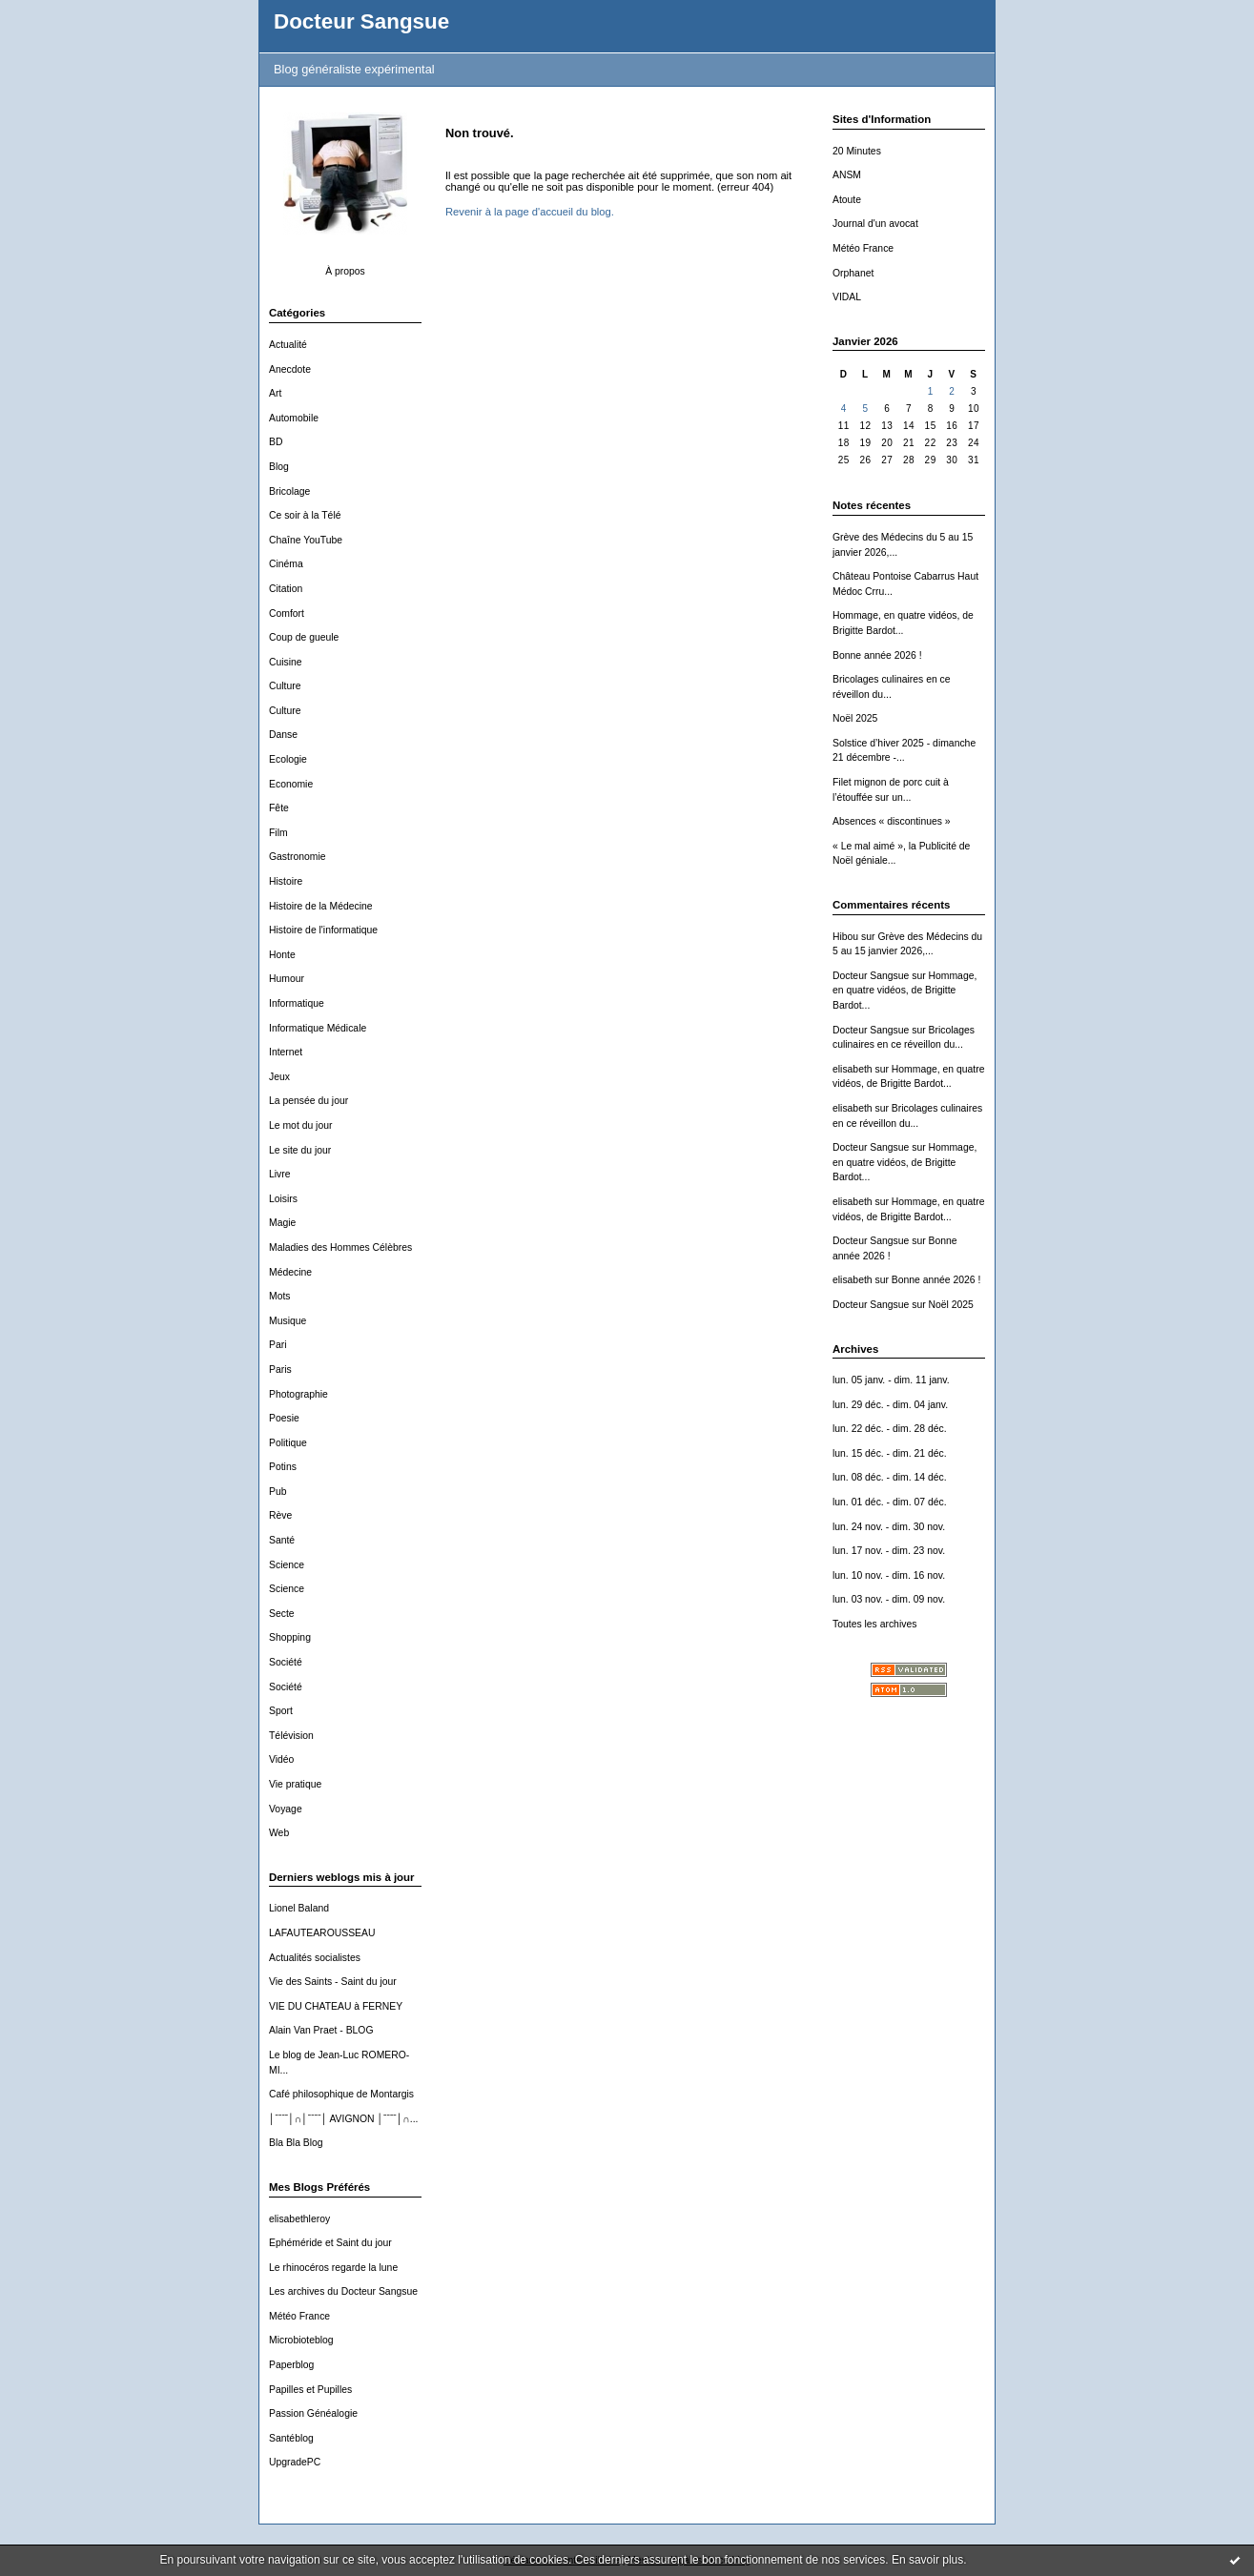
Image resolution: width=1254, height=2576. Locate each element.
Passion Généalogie (313, 2413)
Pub (278, 1491)
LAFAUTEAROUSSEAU (322, 1933)
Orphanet (853, 273)
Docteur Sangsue (361, 21)
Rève (280, 1515)
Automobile (294, 418)
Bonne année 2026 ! (877, 655)
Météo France (299, 2316)
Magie (282, 1222)
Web (279, 1833)
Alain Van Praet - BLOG (321, 2030)
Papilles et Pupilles (310, 2389)
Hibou (845, 936)
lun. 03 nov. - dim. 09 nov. (889, 1599)
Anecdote (290, 369)
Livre (280, 1174)
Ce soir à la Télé (304, 515)
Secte (282, 1613)
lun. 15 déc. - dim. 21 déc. (890, 1453)
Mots (280, 1296)
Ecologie (288, 759)
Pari (277, 1344)
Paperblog (291, 2365)
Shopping (290, 1637)
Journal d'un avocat (875, 223)
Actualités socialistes (314, 1957)
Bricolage (289, 491)
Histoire (285, 881)
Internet (285, 1052)
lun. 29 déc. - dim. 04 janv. (890, 1405)
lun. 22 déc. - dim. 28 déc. (890, 1428)
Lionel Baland (299, 1908)
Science (286, 1565)
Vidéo (281, 1759)
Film (278, 833)
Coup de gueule (304, 637)
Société (285, 1662)
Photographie (298, 1394)
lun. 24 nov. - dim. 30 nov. (889, 1527)
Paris (280, 1369)
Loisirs (283, 1199)
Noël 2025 (855, 718)
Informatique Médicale (317, 1028)
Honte (282, 955)
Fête (279, 808)
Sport (281, 1711)
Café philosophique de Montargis (341, 2094)
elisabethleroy (299, 2219)
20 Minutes (857, 151)
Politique (288, 1443)
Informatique (296, 1003)
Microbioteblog (301, 2340)
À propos (345, 271)
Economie (291, 784)
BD (275, 442)
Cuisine (285, 662)
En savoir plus (927, 2559)
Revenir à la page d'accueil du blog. (529, 211)
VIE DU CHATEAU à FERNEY (335, 2006)
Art (275, 393)
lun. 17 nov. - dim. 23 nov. (889, 1550)
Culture (285, 686)
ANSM (847, 175)
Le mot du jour (300, 1125)
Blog (279, 466)
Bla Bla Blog (296, 2142)
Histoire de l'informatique (323, 930)
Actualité (288, 344)
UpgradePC (294, 2462)
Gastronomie (297, 856)
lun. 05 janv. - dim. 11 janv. (891, 1380)
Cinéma (286, 564)
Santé (282, 1540)
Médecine (290, 1272)
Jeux (279, 1077)
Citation (285, 588)
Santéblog (291, 2438)
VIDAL (847, 297)
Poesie (284, 1418)
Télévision (291, 1735)
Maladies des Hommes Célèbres (340, 1247)
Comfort (286, 613)
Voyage (285, 1809)
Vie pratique (295, 1784)
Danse (283, 734)
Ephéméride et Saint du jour (330, 2243)
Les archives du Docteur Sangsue (343, 2291)
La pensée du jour (308, 1100)
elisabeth (853, 1069)
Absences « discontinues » (892, 821)
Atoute (847, 199)
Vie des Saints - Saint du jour (333, 1981)
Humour (286, 978)
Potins (283, 1467)
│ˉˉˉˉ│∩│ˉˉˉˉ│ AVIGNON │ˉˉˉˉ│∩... (343, 2119)
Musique (287, 1321)
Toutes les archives (874, 1624)
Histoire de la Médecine (321, 906)
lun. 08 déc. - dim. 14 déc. (890, 1477)
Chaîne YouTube (305, 540)
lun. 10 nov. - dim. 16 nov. (889, 1575)
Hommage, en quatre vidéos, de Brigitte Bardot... (904, 991)
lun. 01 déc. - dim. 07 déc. (890, 1502)
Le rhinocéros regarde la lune (333, 2267)
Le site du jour (300, 1150)
